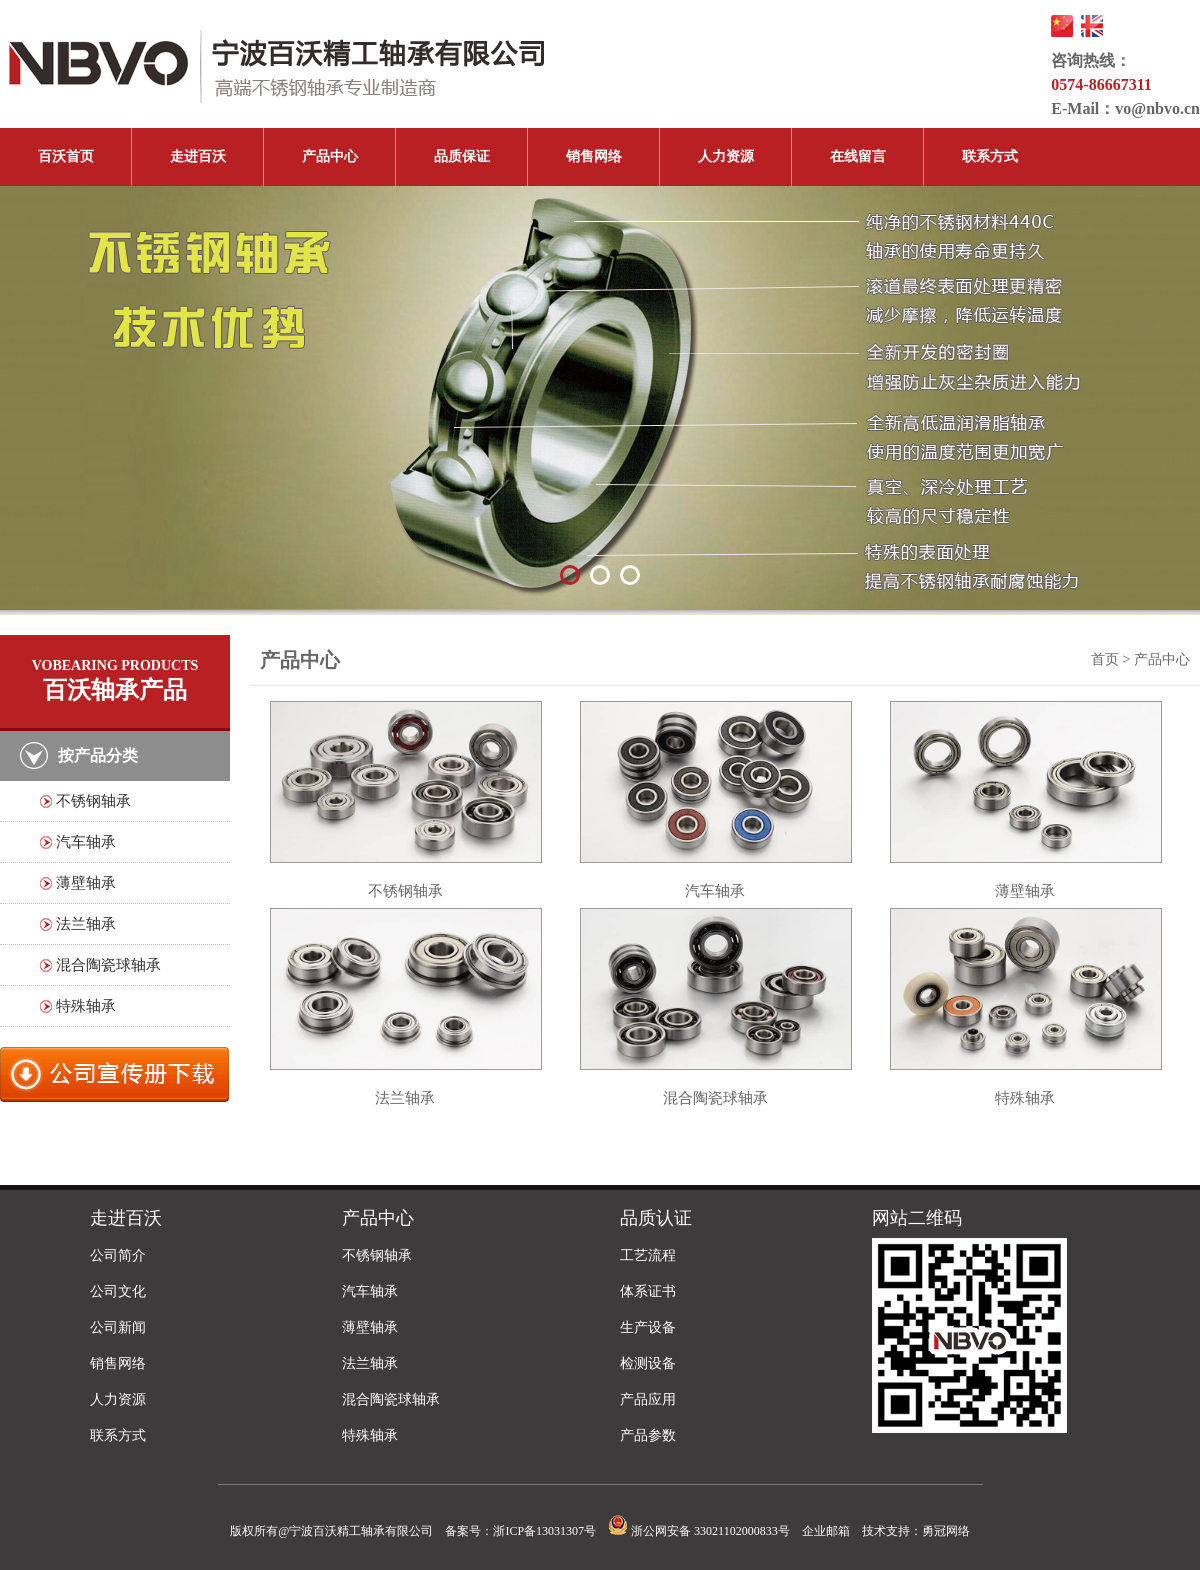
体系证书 (648, 1291)
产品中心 (330, 156)
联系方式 (990, 156)
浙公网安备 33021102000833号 (699, 1531)
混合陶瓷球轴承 (108, 965)
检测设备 (648, 1363)
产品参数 (648, 1435)
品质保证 (462, 156)
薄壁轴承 (86, 883)
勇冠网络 (946, 1531)
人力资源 (726, 156)
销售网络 (594, 156)
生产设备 (648, 1327)
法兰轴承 (86, 924)
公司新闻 (118, 1327)
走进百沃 (198, 156)
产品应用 (648, 1399)
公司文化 (118, 1291)
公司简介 (118, 1255)
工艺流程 (648, 1255)
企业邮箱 (826, 1531)
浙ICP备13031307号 (544, 1531)
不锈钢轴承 (93, 801)
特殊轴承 (86, 1006)
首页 (1105, 659)
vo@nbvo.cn (1157, 108)
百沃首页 (66, 156)
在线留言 (858, 156)
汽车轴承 (86, 842)
